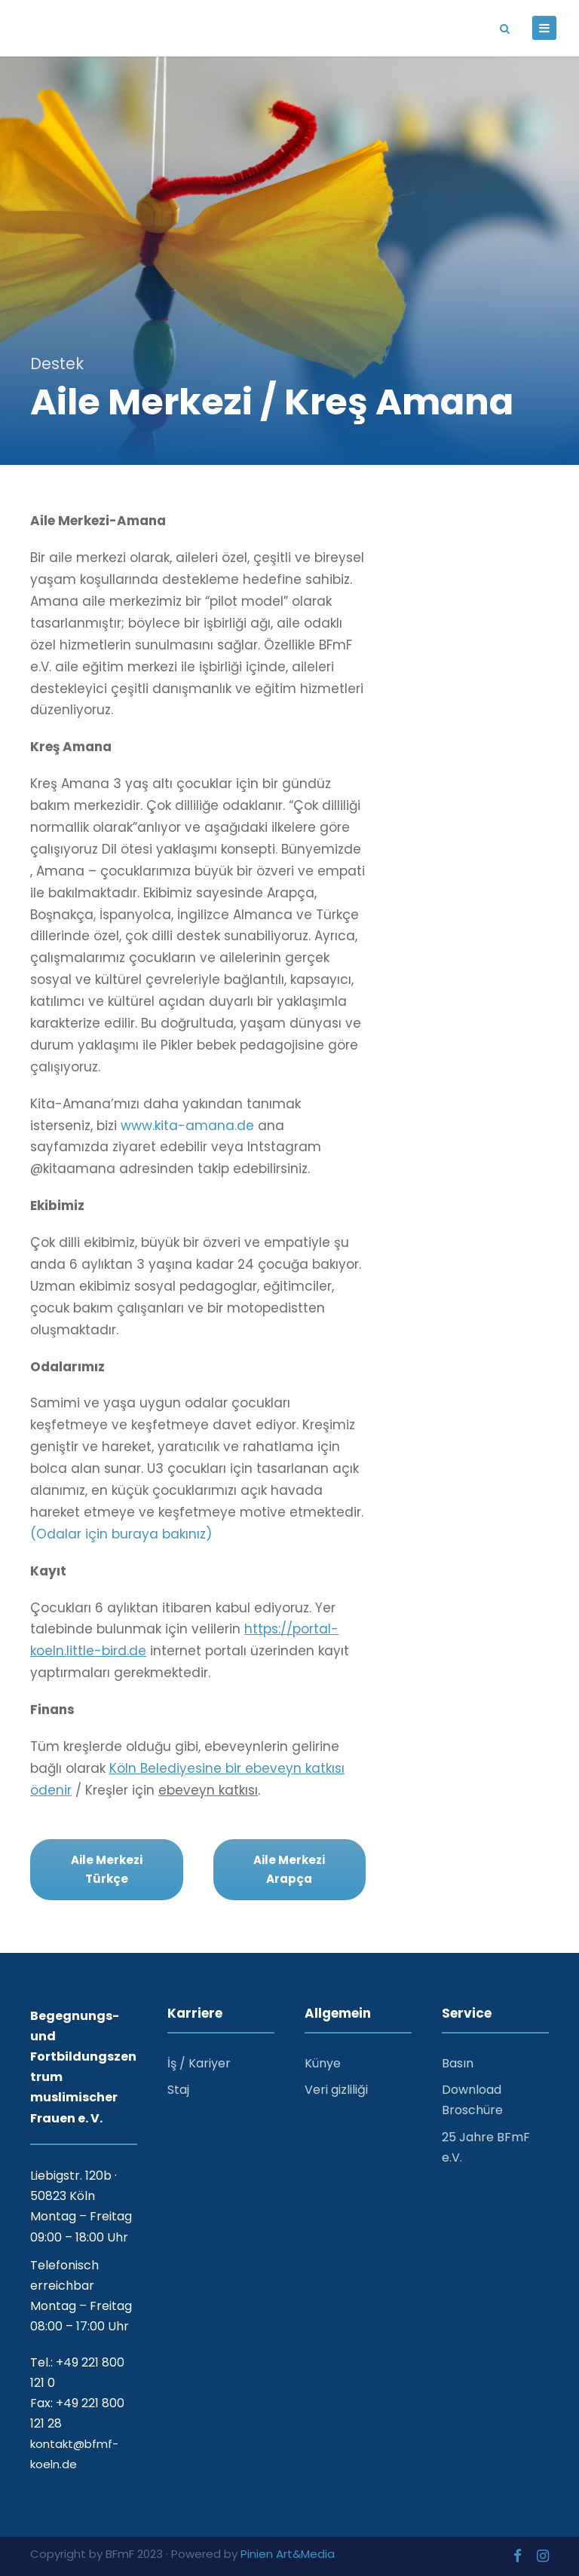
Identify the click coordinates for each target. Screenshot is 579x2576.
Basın (457, 2063)
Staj (178, 2089)
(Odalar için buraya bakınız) (121, 1534)
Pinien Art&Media (287, 2554)
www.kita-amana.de (187, 1126)
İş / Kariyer (199, 2063)
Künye (323, 2063)
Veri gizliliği (336, 2089)
